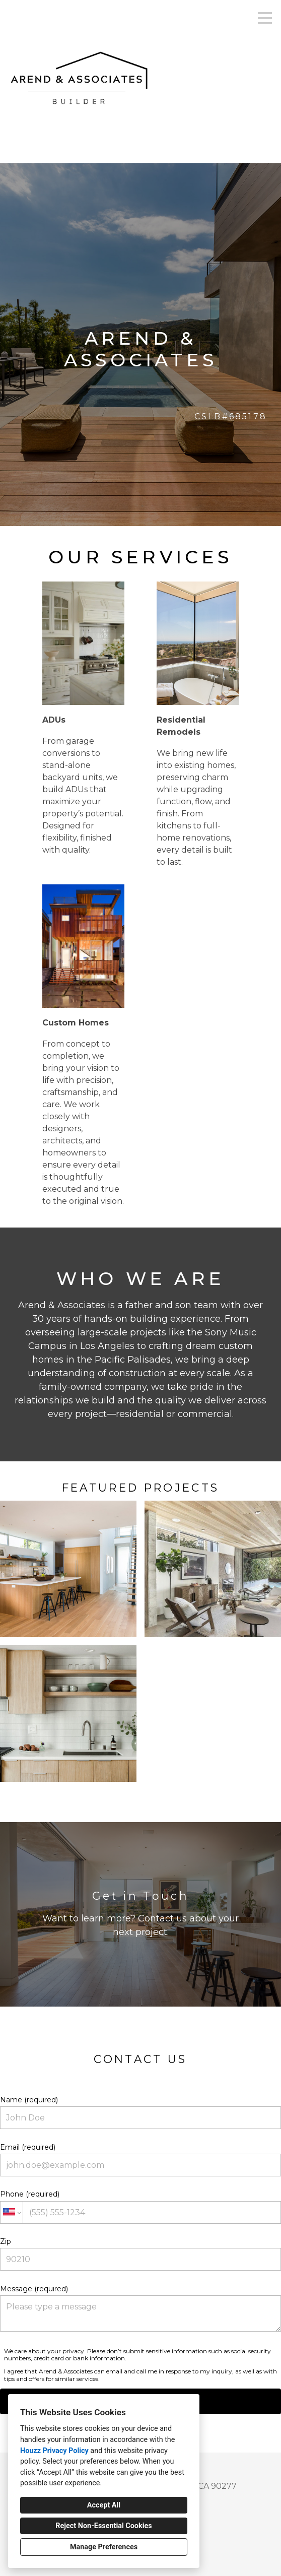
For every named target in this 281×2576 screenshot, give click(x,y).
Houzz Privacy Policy (54, 2450)
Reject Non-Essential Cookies (103, 2526)
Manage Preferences (103, 2547)
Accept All (103, 2505)
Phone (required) (140, 2206)
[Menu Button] (265, 18)
